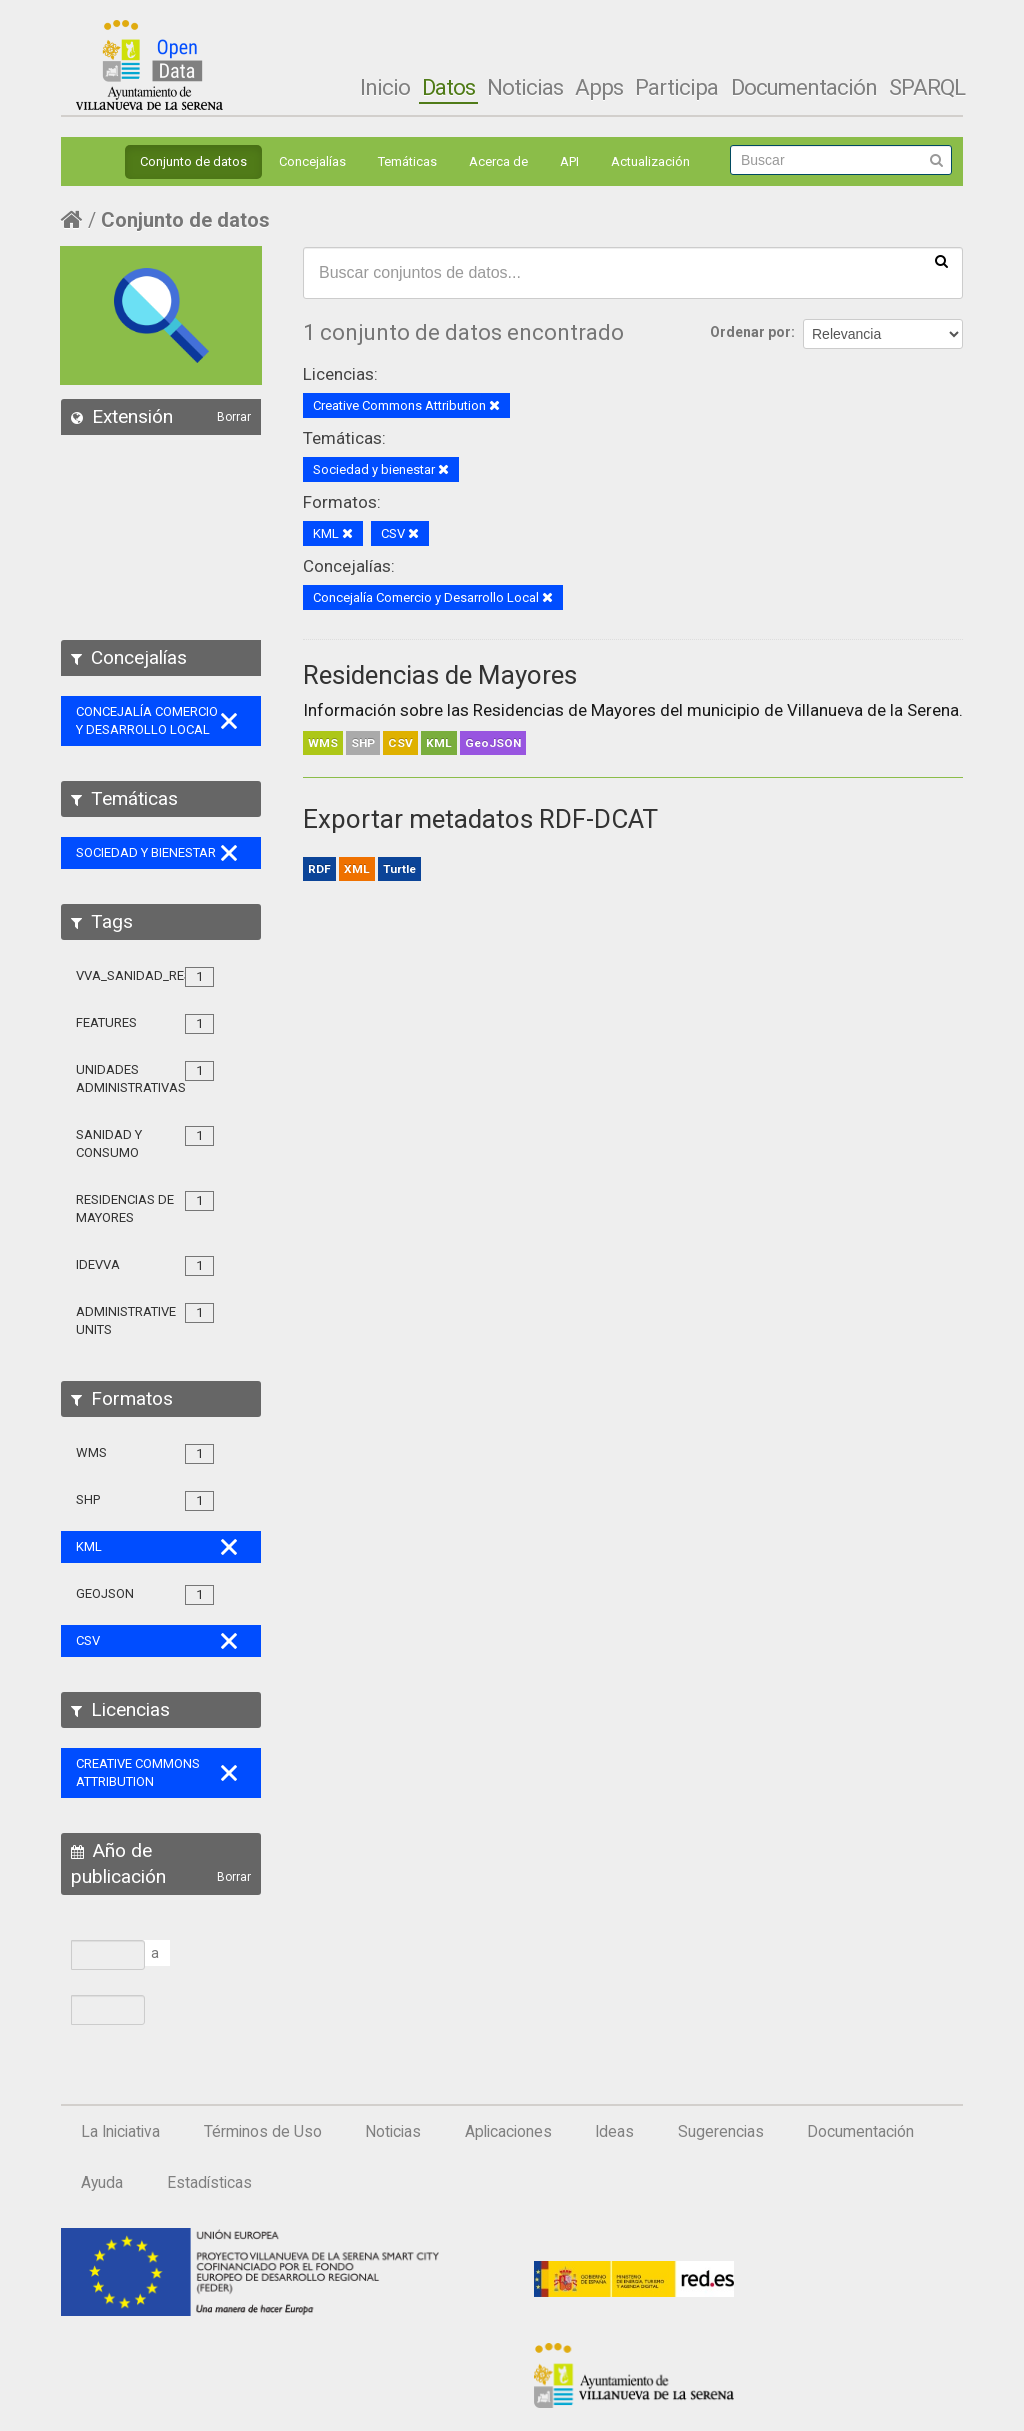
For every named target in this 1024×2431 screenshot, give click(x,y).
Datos (448, 87)
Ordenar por (750, 332)
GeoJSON (493, 743)
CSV (400, 743)
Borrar (234, 417)
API (569, 161)
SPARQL (927, 87)
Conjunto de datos (193, 161)
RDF (319, 869)
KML (439, 743)
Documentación (804, 87)
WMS (323, 743)
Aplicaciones (508, 2132)
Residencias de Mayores (440, 675)
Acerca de (498, 161)
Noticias (525, 87)
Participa (676, 87)
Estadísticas (209, 2183)
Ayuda (102, 2183)
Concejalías (312, 161)
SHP (363, 743)
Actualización (650, 161)
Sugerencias (721, 2132)
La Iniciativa (120, 2132)
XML (357, 869)
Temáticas (407, 161)
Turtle (399, 869)
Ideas (614, 2132)
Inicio (385, 87)
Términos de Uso (263, 2132)
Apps (599, 87)
